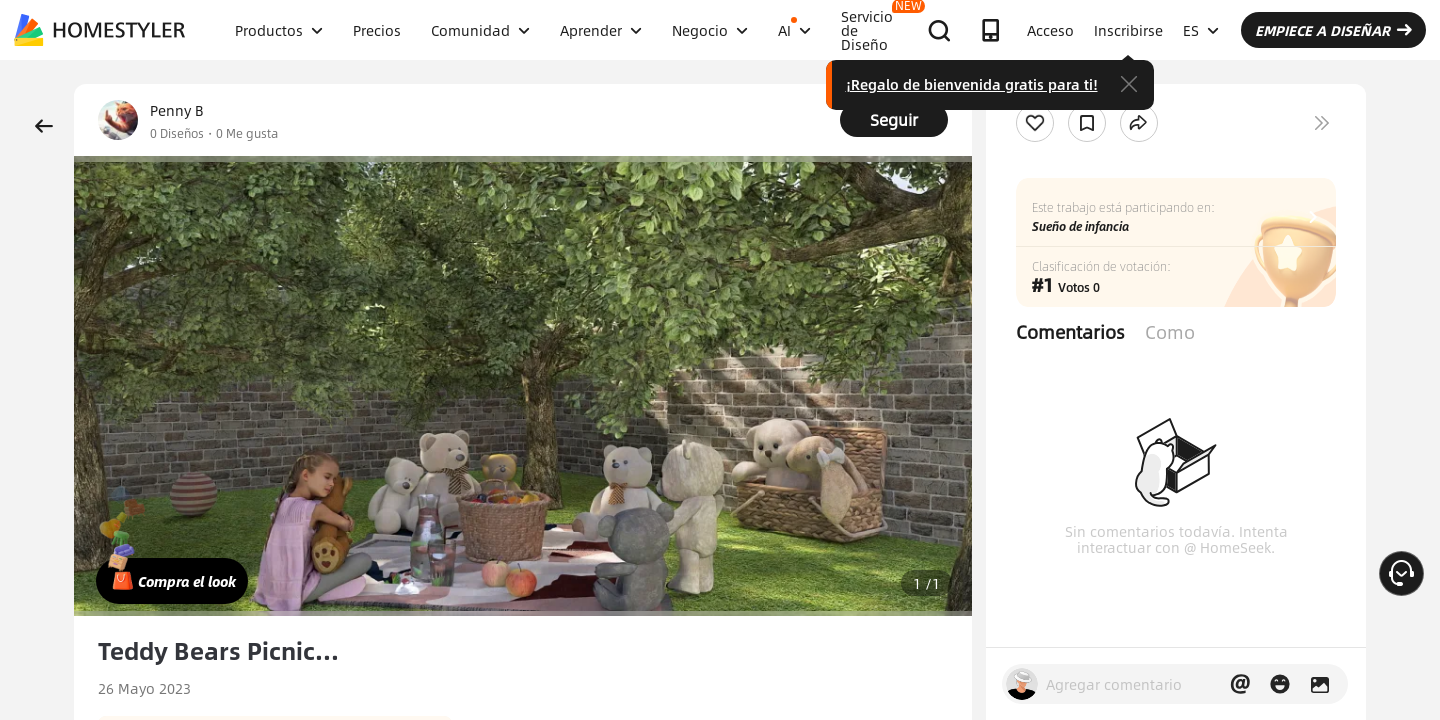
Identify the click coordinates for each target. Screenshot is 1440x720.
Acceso (1050, 30)
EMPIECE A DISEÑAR (1333, 30)
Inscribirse (1128, 30)
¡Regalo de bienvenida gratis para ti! (972, 84)
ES (1201, 30)
